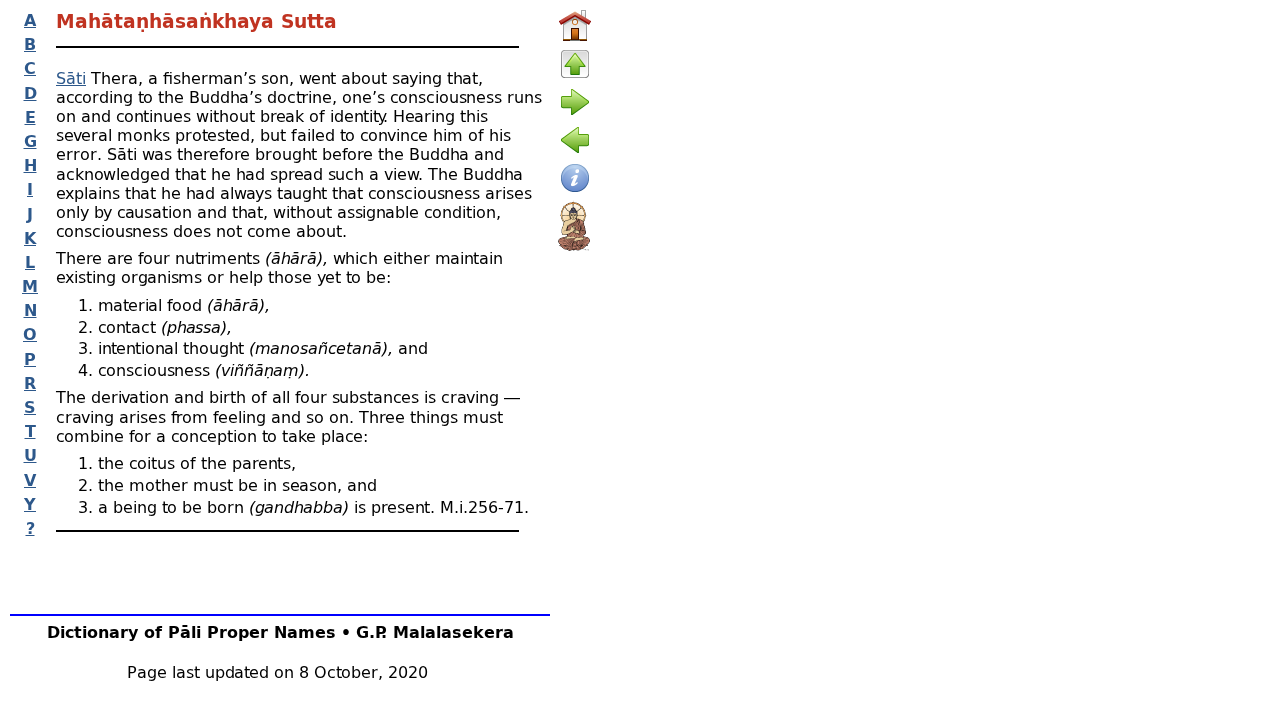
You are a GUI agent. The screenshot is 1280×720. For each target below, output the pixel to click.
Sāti (71, 77)
